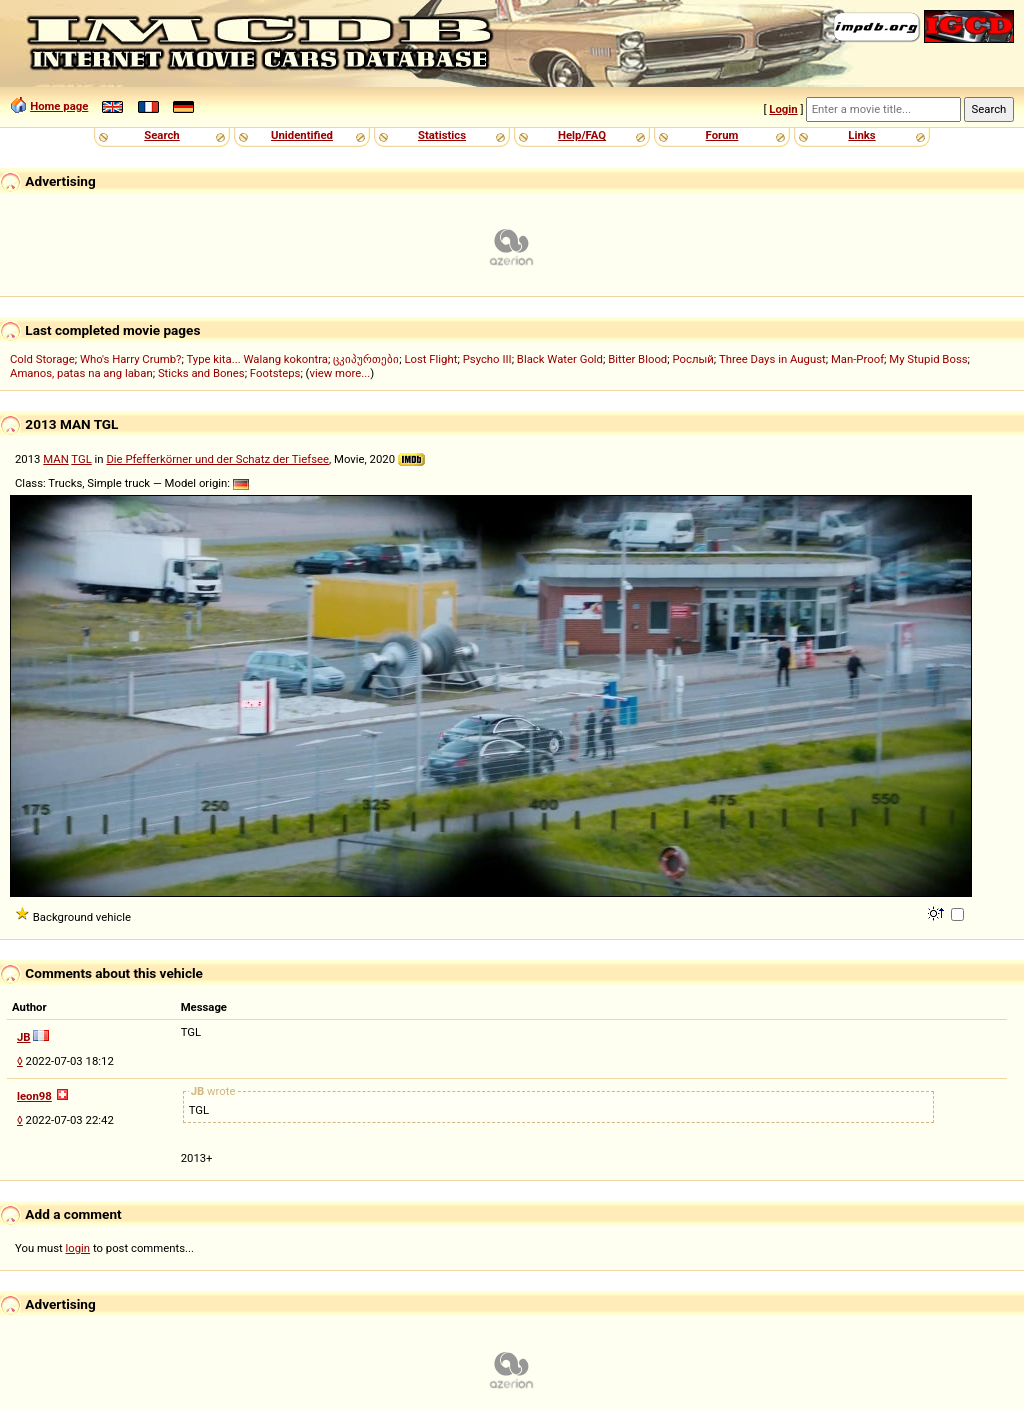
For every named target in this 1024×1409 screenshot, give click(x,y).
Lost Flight (430, 359)
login (78, 1248)
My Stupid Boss (928, 359)
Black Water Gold (560, 359)
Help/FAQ (582, 135)
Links (861, 135)
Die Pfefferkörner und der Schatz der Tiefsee (217, 459)
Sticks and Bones (201, 373)
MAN (55, 459)
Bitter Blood (637, 359)
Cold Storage (42, 359)
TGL (81, 459)
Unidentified (302, 135)
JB (24, 1037)
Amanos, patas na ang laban (81, 373)
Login (783, 109)
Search (161, 135)
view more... (340, 373)
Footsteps (275, 373)
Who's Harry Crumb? (131, 359)
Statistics (442, 135)
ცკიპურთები (366, 359)
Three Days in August (772, 359)
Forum (722, 135)
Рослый (692, 359)
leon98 (34, 1096)
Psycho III (487, 359)
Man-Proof (857, 359)
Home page (59, 106)
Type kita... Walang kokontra (257, 359)
